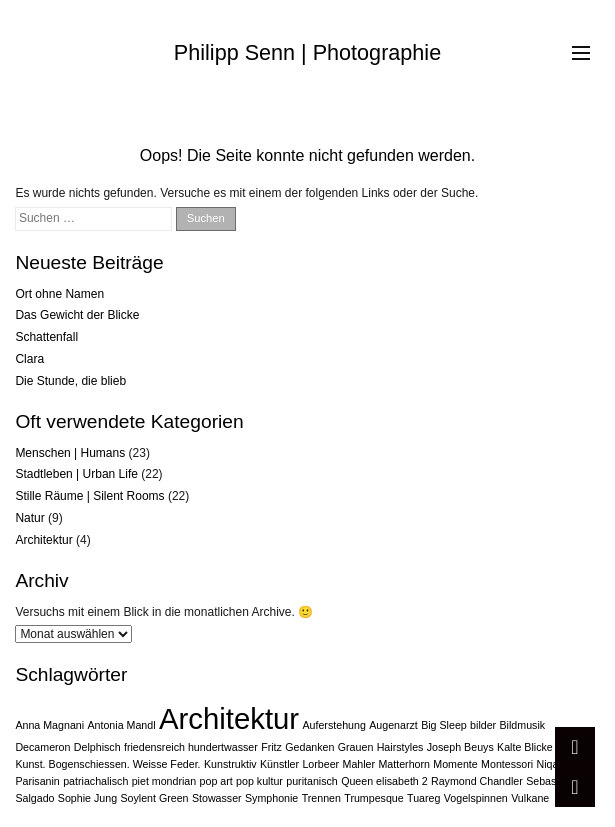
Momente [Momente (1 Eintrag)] (455, 764)
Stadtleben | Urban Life (76, 474)
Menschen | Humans (70, 453)
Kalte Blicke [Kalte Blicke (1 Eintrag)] (525, 747)
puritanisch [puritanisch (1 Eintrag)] (312, 781)
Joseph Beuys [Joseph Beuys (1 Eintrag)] (460, 747)
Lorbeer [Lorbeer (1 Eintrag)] (320, 764)
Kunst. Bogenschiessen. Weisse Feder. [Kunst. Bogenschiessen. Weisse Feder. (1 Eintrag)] (107, 764)
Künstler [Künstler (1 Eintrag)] (279, 764)
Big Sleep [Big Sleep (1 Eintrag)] (444, 725)
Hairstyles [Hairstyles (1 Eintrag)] (400, 747)
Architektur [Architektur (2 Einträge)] (229, 718)
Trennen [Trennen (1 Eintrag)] (321, 798)
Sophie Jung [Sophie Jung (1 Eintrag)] (87, 798)
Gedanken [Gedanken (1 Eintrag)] (309, 747)
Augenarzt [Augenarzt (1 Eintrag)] (393, 725)
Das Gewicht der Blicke (77, 315)
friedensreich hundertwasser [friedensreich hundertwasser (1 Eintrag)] (191, 747)
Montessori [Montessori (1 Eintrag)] (507, 764)
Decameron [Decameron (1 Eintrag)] (42, 747)
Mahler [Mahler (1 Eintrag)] (359, 764)
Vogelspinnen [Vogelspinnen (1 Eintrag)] (476, 798)
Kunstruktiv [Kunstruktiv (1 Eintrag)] (230, 764)
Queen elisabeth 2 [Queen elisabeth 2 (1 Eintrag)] (384, 781)
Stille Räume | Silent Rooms (89, 496)
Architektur (43, 540)
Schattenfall (46, 337)
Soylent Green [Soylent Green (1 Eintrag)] (154, 798)
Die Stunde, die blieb (70, 381)
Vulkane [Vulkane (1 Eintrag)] (530, 798)
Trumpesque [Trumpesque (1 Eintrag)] (373, 798)
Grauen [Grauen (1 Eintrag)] (356, 747)
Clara (29, 359)
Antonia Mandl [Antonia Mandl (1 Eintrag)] (121, 725)
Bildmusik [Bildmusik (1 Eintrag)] (523, 725)
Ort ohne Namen (59, 294)
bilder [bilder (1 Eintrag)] (483, 725)
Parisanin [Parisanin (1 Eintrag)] (37, 781)
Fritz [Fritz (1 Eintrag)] (271, 747)
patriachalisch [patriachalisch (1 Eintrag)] (95, 781)
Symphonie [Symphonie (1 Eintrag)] (271, 798)
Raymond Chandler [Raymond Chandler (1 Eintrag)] (477, 781)
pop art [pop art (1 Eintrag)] (216, 781)
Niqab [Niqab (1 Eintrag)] (551, 764)
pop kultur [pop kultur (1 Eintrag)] (259, 781)
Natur (29, 518)
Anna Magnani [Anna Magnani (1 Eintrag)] (49, 725)
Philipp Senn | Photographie (307, 52)
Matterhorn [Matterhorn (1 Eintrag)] (404, 764)
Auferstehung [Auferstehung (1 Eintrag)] (333, 725)
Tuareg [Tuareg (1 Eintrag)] (423, 798)
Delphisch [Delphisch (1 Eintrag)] (97, 747)
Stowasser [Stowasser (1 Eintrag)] (217, 798)
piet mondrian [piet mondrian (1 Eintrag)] (164, 781)
